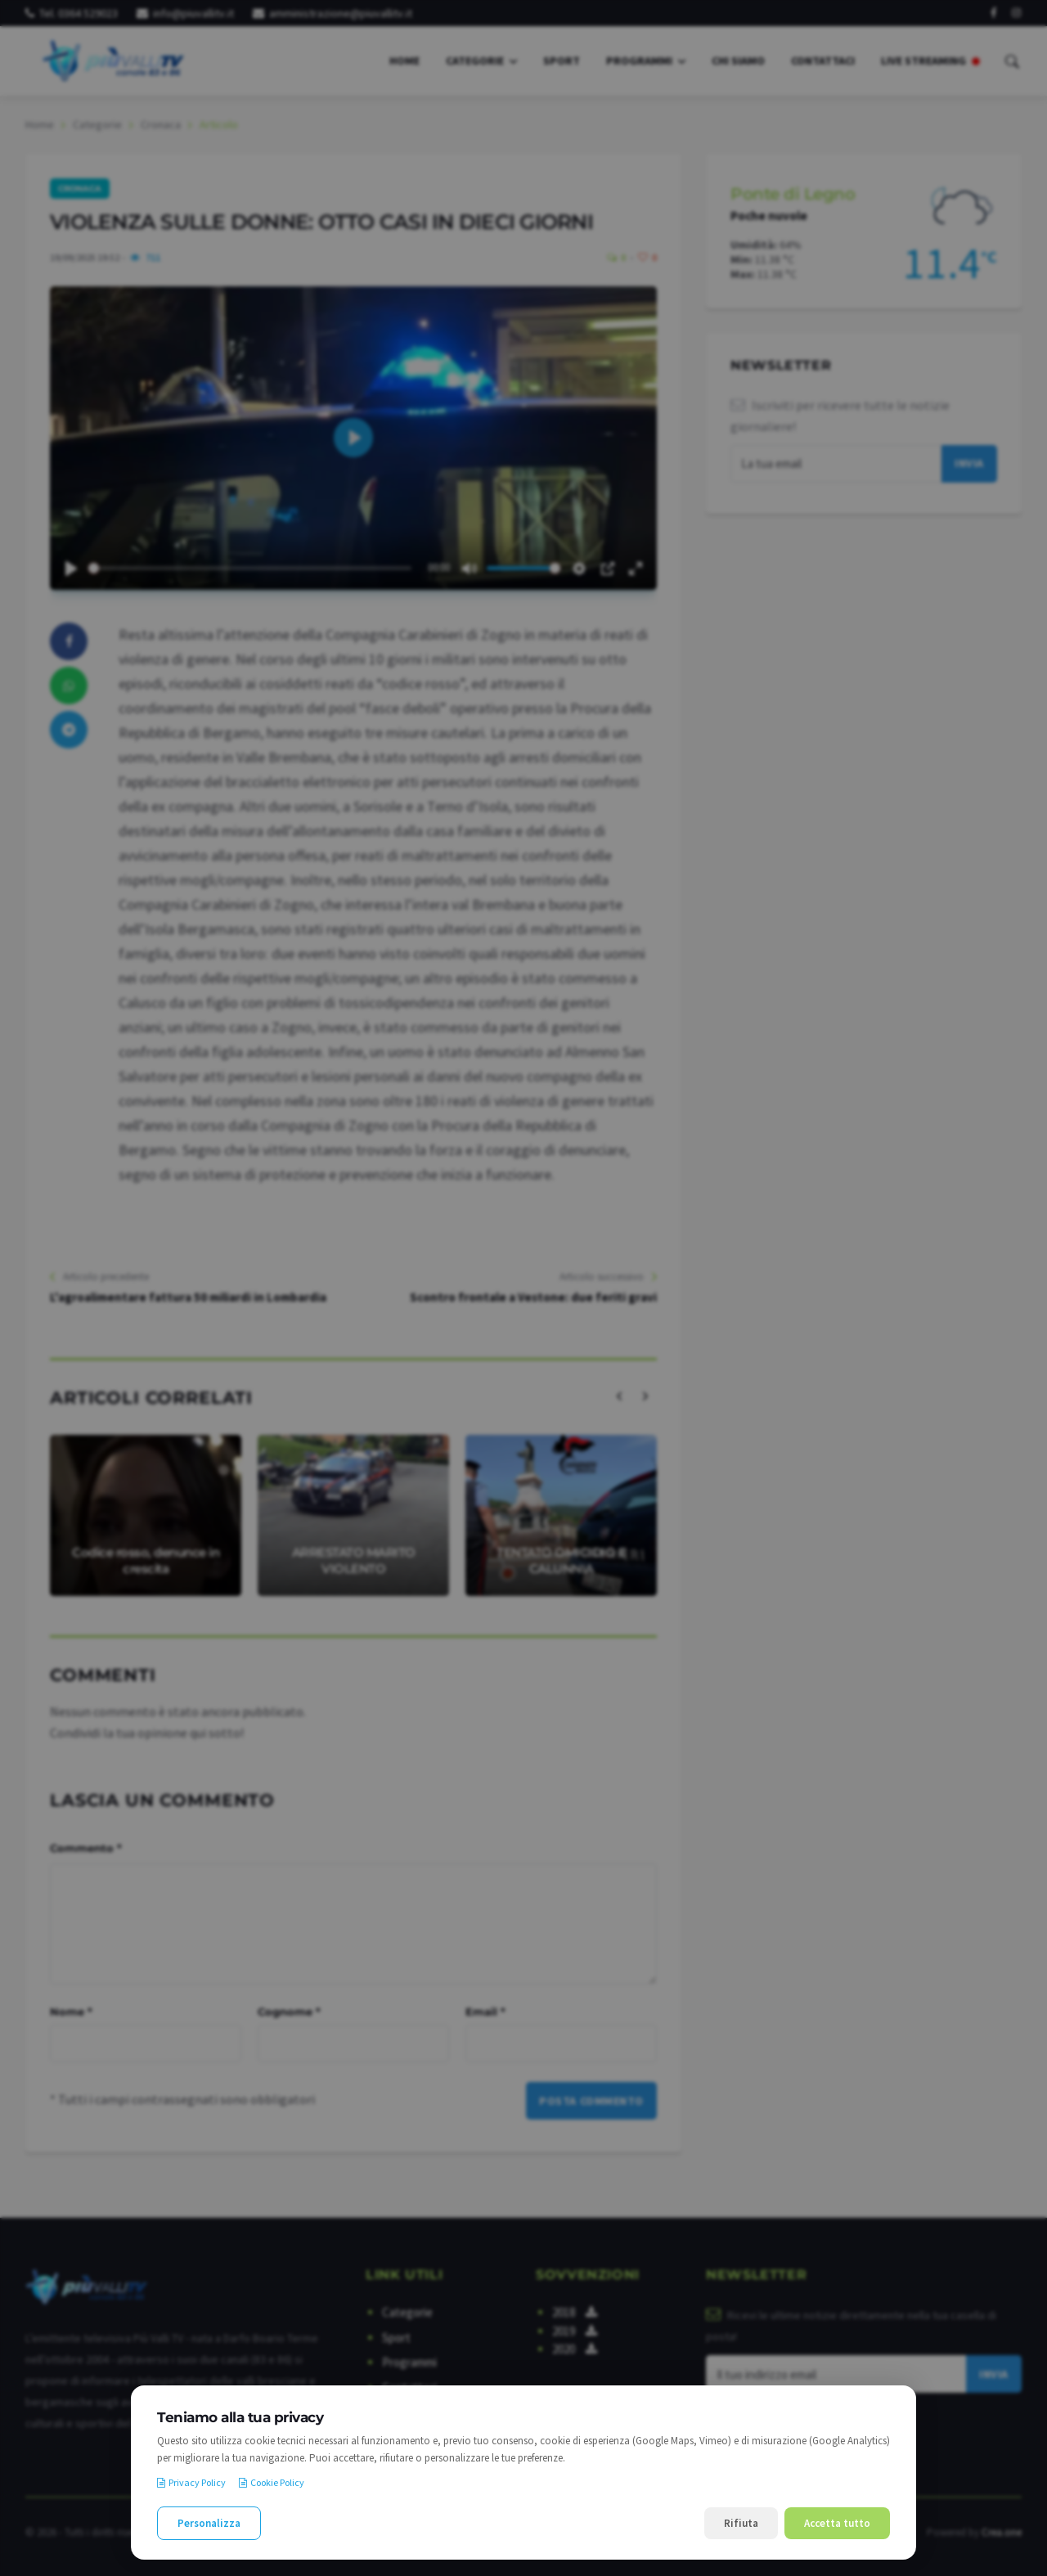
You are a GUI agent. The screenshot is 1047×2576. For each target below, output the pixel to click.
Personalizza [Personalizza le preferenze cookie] (208, 2523)
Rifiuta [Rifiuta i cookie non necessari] (741, 2523)
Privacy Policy (191, 2482)
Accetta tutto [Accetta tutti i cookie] (837, 2523)
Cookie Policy (271, 2482)
